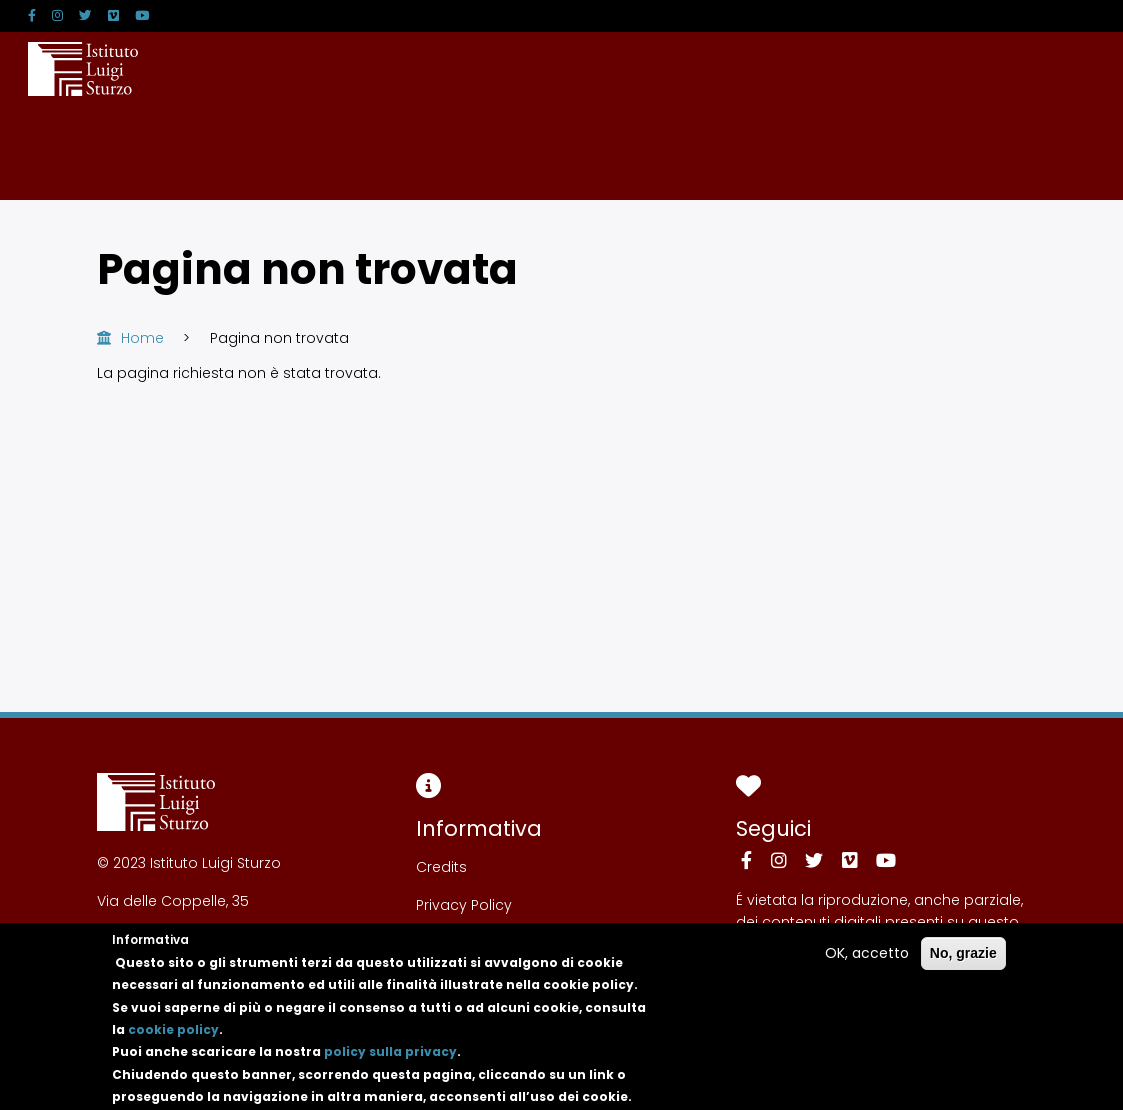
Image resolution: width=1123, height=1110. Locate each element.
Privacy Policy (464, 905)
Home (142, 338)
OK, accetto (867, 964)
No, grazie (963, 964)
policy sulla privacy (390, 1062)
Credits (441, 867)
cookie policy (173, 1040)
